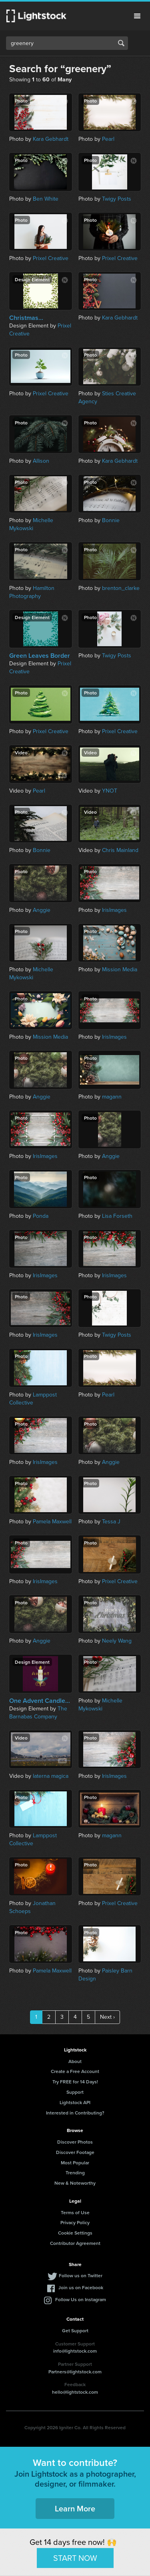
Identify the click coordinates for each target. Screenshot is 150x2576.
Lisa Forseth (117, 1216)
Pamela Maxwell (52, 1521)
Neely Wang (117, 1641)
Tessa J (111, 1521)
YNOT (109, 791)
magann (112, 1097)
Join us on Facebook (80, 2287)
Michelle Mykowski (31, 524)
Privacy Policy (75, 2222)
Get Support (75, 2330)
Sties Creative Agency (107, 397)
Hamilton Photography (31, 592)
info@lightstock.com (75, 2350)
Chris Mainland (120, 850)
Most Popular (75, 2162)
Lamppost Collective (33, 1399)
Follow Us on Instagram (80, 2299)
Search (121, 43)
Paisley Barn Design (105, 1975)
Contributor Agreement (75, 2243)
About (75, 2061)
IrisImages (114, 910)
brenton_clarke (121, 588)
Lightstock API (75, 2102)
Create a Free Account (75, 2071)
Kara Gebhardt (50, 139)
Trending (75, 2172)
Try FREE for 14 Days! (75, 2081)
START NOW (75, 2558)
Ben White (45, 199)
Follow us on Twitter (80, 2275)
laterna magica (50, 1776)
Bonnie (111, 520)
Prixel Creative (50, 258)
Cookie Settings (75, 2232)
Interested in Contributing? (75, 2112)
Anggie (41, 910)
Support (75, 2092)
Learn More (75, 2508)
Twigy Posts (116, 199)
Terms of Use (75, 2212)
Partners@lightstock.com (75, 2371)
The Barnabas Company (38, 1712)
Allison (41, 461)
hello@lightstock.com (75, 2392)
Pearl (108, 139)
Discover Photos (75, 2141)
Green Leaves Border (39, 656)
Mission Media (119, 969)
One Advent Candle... (39, 1701)
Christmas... (26, 318)
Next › (107, 2017)
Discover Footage (75, 2152)
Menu (137, 16)
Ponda (40, 1216)
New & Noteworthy (75, 2183)
